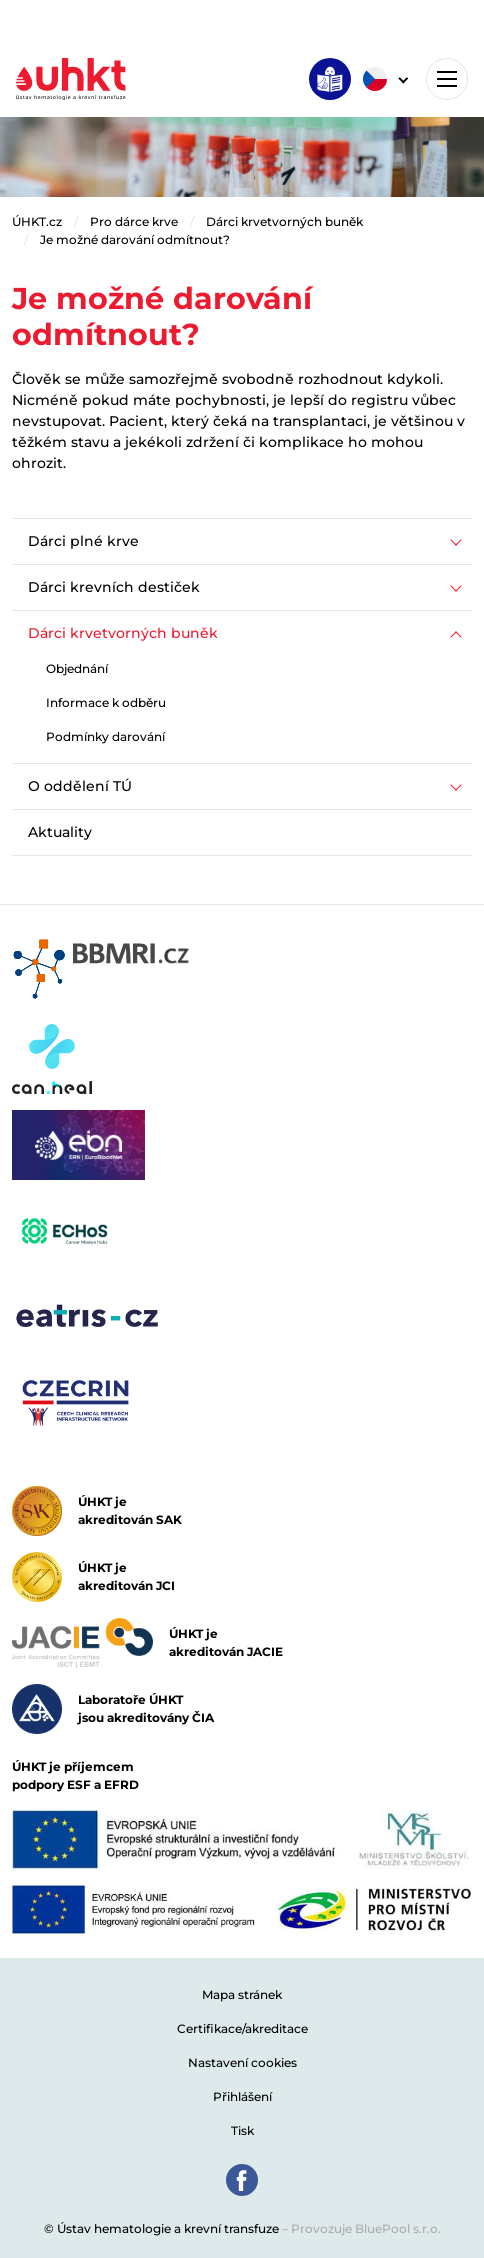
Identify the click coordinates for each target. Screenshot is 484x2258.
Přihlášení (242, 2096)
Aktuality (60, 832)
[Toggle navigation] (447, 79)
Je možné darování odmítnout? (135, 239)
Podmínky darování (105, 736)
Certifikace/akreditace (242, 2028)
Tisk (242, 2130)
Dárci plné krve (83, 541)
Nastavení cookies (242, 2062)
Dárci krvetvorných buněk (284, 221)
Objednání (77, 668)
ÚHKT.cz (37, 221)
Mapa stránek (242, 1994)
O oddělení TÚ (80, 786)
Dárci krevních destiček (114, 587)
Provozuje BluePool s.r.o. (366, 2228)
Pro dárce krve (134, 221)
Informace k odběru (106, 702)
